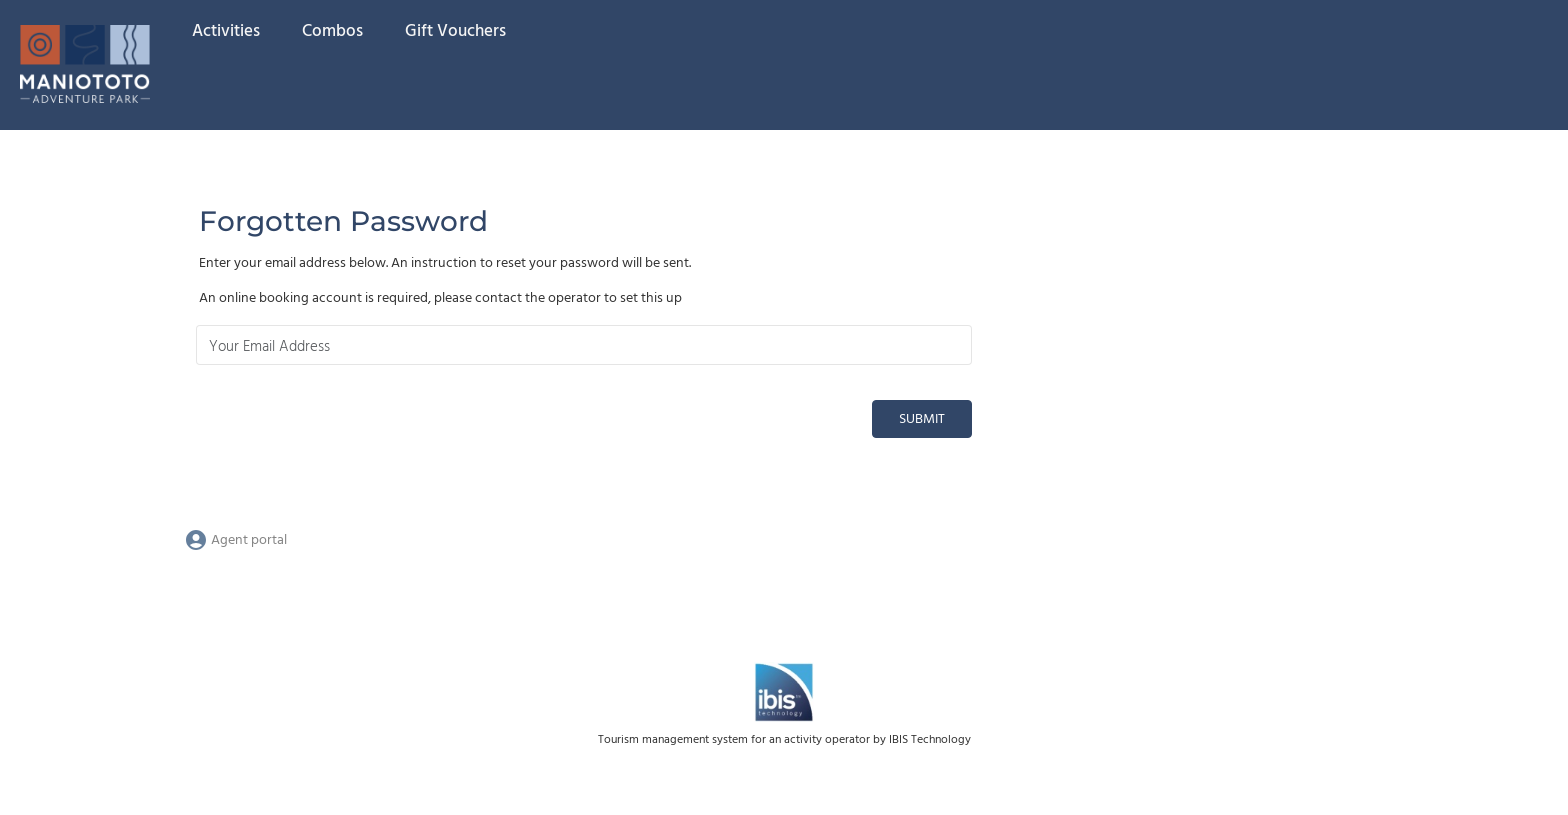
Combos (332, 31)
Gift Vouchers (455, 31)
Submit (922, 419)
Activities (226, 31)
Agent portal (235, 540)
